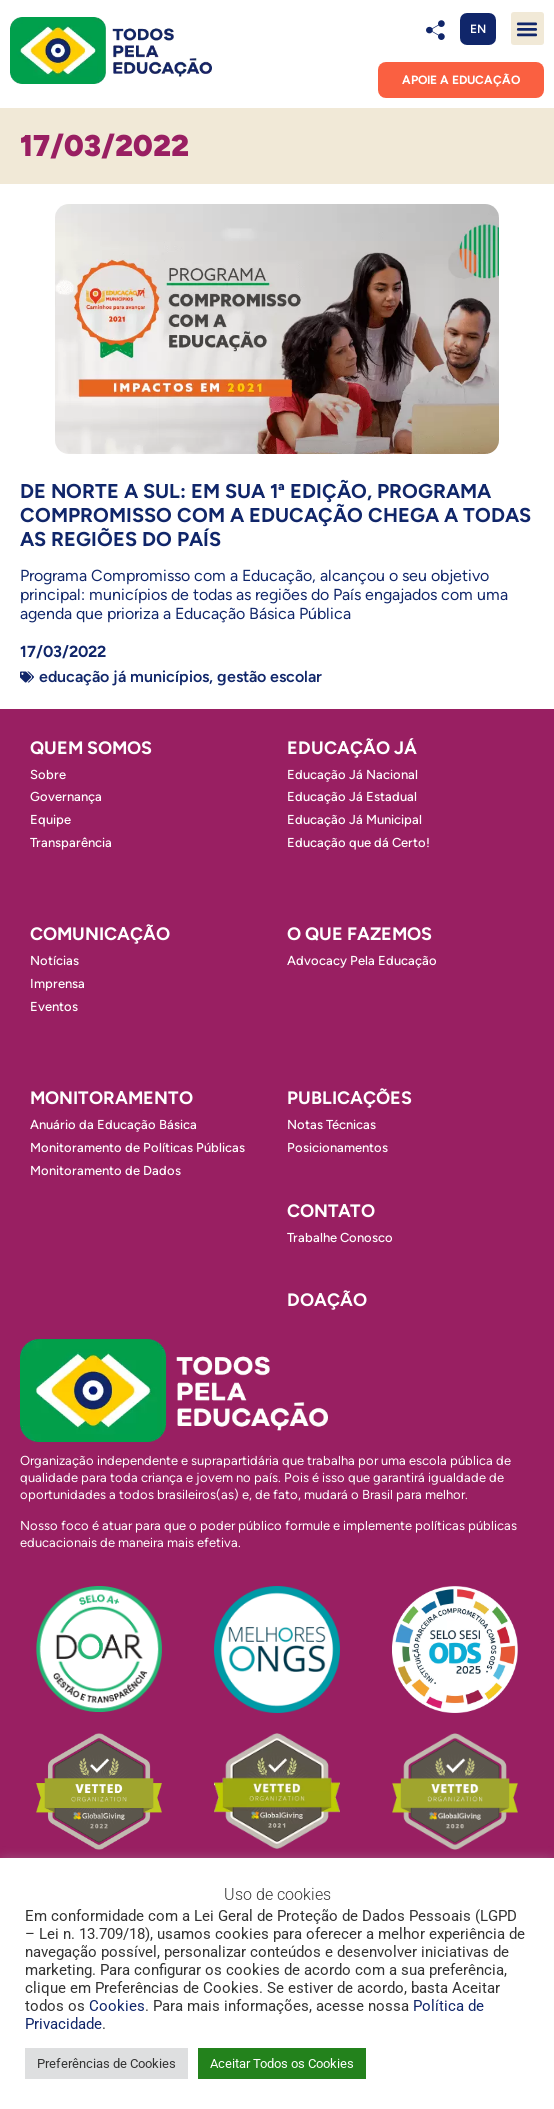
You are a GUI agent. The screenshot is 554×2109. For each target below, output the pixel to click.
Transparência (71, 842)
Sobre (48, 774)
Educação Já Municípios (124, 676)
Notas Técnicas (331, 1124)
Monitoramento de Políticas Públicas (137, 1147)
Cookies (117, 2006)
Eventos (54, 1006)
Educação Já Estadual (352, 796)
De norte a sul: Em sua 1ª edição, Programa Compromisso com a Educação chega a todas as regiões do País (275, 515)
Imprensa (57, 983)
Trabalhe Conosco (340, 1237)
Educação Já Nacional (352, 774)
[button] (527, 28)
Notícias (54, 960)
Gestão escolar (269, 676)
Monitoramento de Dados (105, 1170)
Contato (331, 1211)
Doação (327, 1300)
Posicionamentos (337, 1147)
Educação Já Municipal (354, 819)
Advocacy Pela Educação (362, 960)
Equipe (50, 819)
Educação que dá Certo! (358, 842)
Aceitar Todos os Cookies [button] (282, 2063)
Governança (66, 796)
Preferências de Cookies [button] (106, 2063)
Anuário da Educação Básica (113, 1124)
